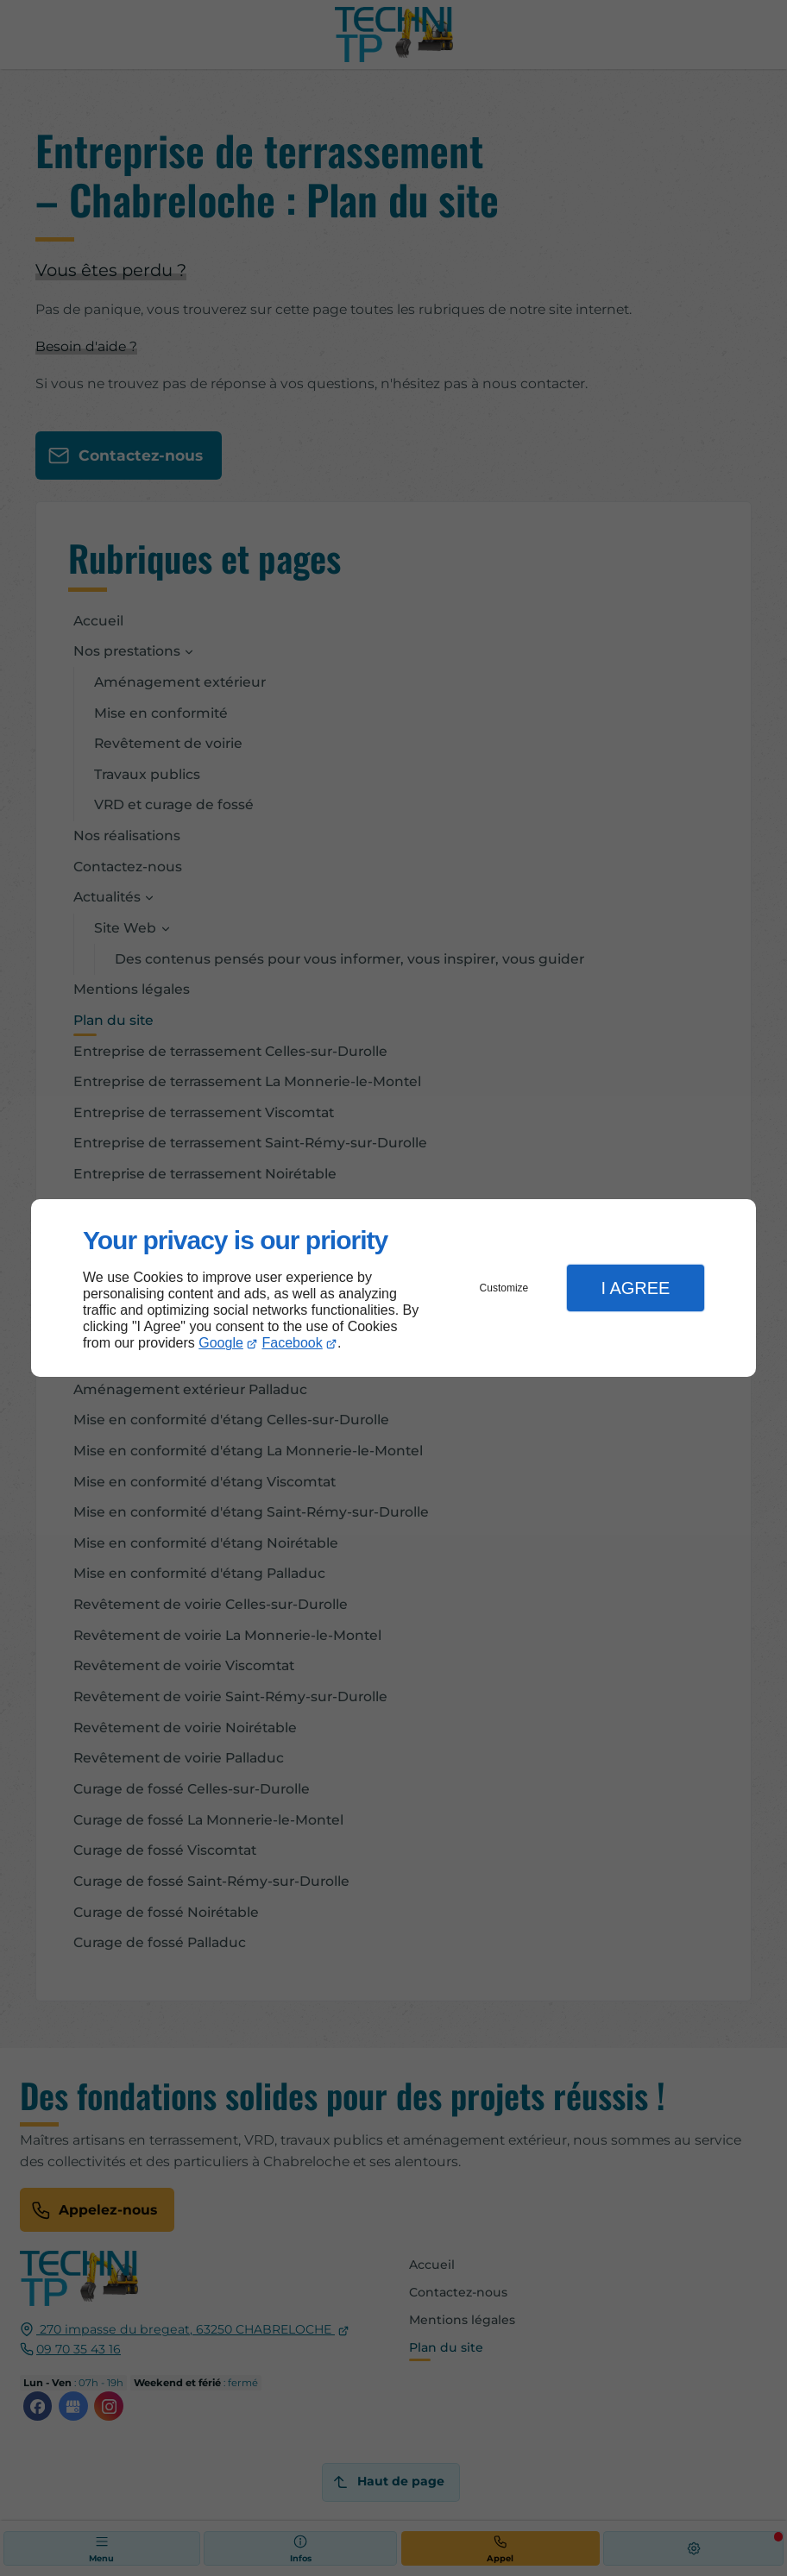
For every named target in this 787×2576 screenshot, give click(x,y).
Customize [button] (504, 1288)
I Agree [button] (635, 1288)
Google (220, 1342)
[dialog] (393, 1288)
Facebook (292, 1342)
